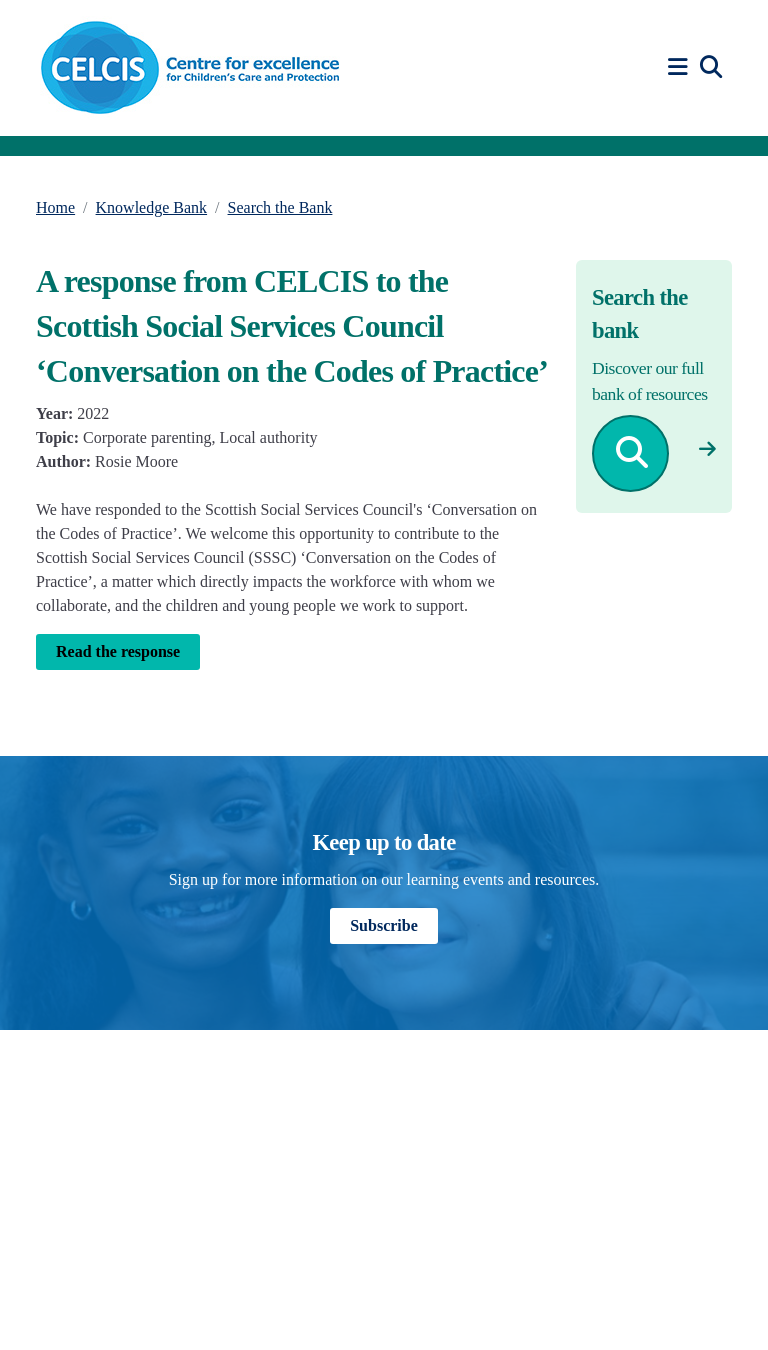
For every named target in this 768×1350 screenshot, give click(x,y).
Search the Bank (280, 207)
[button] (681, 67)
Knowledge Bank (152, 207)
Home (55, 207)
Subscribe (384, 925)
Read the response (118, 651)
